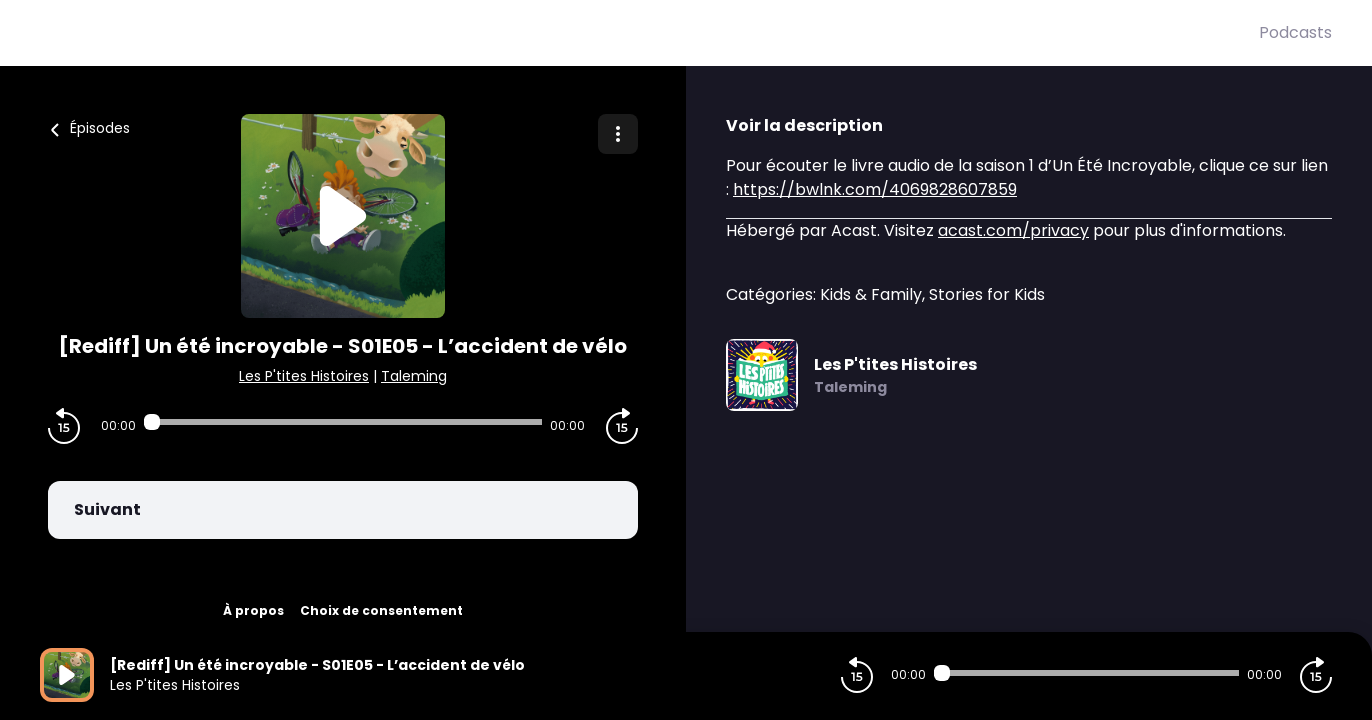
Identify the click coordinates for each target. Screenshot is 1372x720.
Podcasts (1295, 32)
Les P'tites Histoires (304, 376)
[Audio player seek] (342, 422)
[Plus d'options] (618, 134)
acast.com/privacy (1013, 230)
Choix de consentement (381, 610)
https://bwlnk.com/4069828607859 (875, 189)
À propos (253, 610)
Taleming (414, 376)
